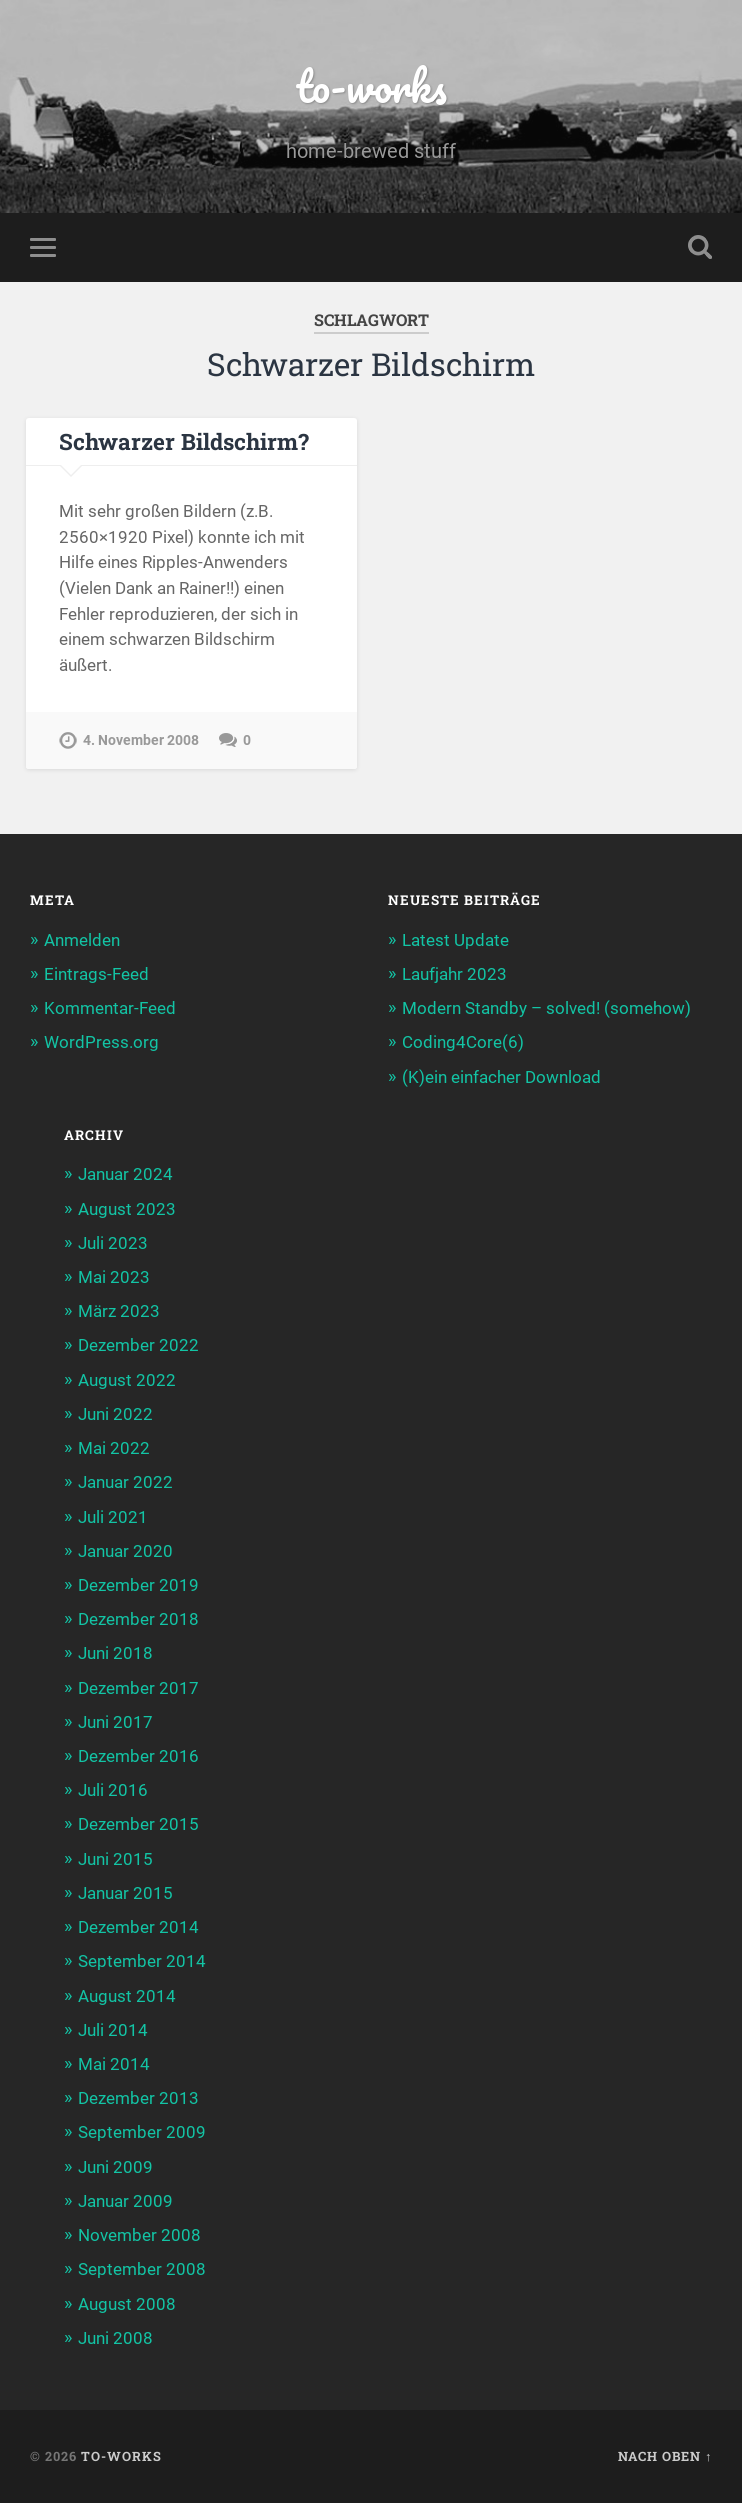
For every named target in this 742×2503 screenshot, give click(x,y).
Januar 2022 (125, 1483)
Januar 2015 (125, 1893)
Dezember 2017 (138, 1688)
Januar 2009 (125, 2201)
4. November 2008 (141, 740)
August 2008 (127, 2304)
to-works (371, 85)
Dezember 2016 (138, 1756)
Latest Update (455, 940)
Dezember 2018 (138, 1619)
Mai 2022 (114, 1448)
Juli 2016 (113, 1790)
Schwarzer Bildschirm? (184, 441)
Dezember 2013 (138, 2098)
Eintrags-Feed (96, 974)
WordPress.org (101, 1043)
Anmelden (82, 940)
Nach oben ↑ (665, 2456)
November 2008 (139, 2235)
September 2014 (142, 1962)
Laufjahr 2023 (454, 974)
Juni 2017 (115, 1722)
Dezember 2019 (138, 1585)
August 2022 (127, 1380)
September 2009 (142, 2133)
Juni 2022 (115, 1414)
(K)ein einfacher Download (501, 1077)
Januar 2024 (125, 1175)
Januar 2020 (125, 1551)
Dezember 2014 (138, 1927)
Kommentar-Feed (110, 1008)
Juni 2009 (115, 2167)
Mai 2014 (114, 2064)
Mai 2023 (114, 1277)
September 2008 (142, 2270)
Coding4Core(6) (463, 1043)
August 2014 (127, 1996)
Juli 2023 (113, 1243)
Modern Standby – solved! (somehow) (546, 1008)
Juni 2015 (115, 1859)
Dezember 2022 (138, 1346)
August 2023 (127, 1209)
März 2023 (119, 1311)
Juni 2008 (115, 2338)
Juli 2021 (113, 1517)
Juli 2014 (113, 2030)
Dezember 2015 (138, 1825)
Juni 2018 (115, 1654)
